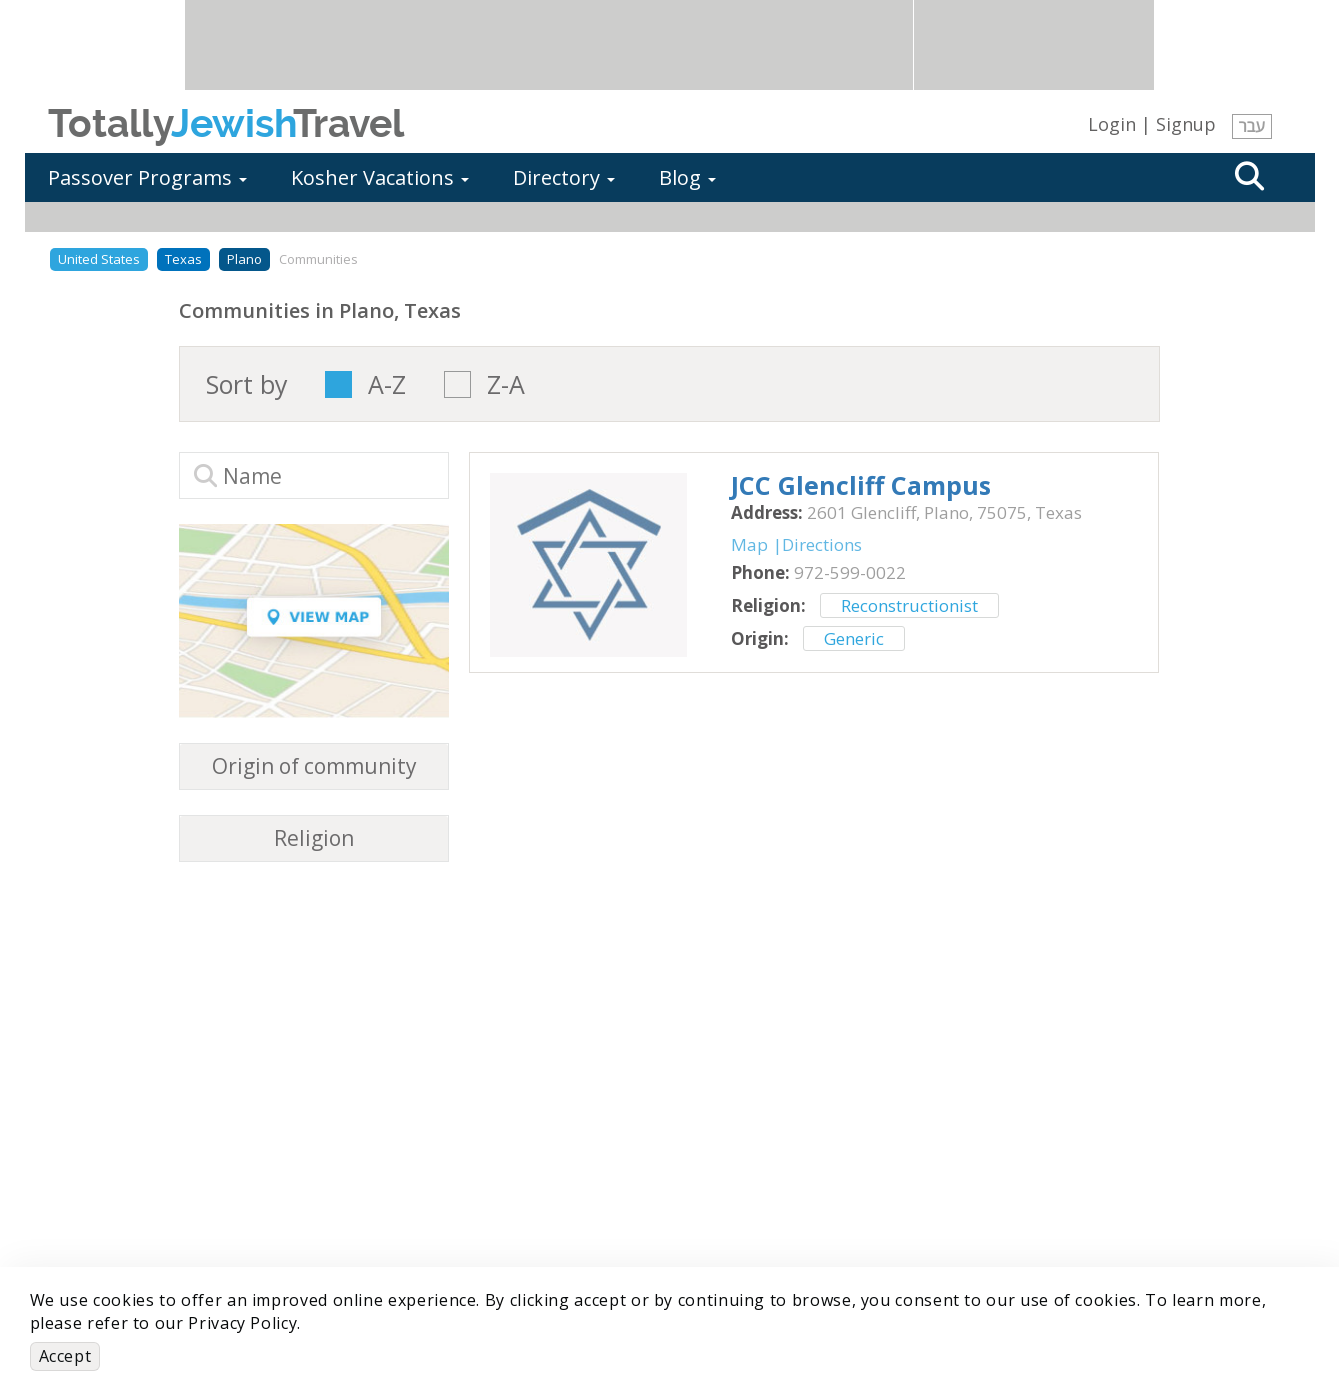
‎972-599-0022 (850, 572)
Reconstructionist (909, 605)
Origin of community (314, 766)
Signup (1186, 124)
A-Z (387, 384)
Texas (183, 259)
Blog (687, 177)
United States (99, 259)
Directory (564, 177)
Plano (244, 259)
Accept (65, 1356)
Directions (822, 544)
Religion (314, 838)
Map (749, 544)
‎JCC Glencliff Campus (861, 485)
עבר (1252, 126)
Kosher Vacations (380, 177)
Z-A (506, 384)
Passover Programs (147, 177)
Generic (854, 638)
